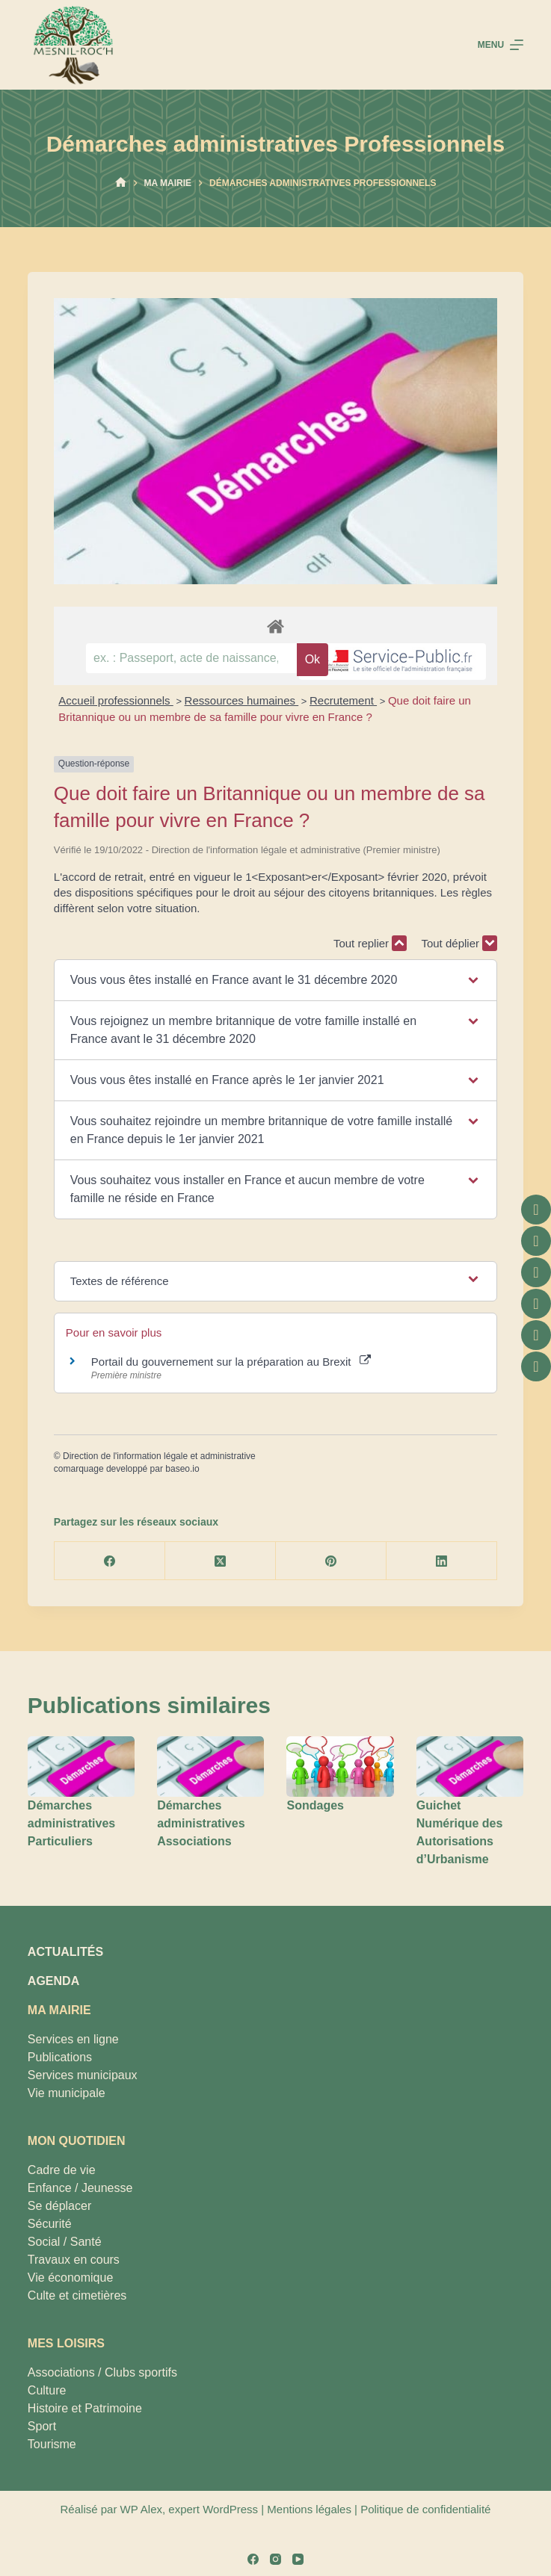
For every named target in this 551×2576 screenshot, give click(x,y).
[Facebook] (110, 1561)
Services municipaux (83, 2075)
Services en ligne (73, 2039)
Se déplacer (59, 2205)
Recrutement (343, 700)
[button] (275, 980)
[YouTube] (298, 2559)
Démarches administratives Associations (200, 1823)
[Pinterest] (331, 1561)
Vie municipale (66, 2093)
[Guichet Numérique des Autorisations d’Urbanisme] (469, 1766)
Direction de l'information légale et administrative (159, 1456)
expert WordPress (213, 2509)
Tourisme (52, 2444)
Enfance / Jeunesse (80, 2188)
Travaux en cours (74, 2259)
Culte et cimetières (77, 2295)
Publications (60, 2057)
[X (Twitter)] (220, 1561)
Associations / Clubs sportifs (102, 2372)
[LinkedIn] (442, 1561)
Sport (42, 2426)
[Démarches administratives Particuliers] (81, 1766)
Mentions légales (309, 2509)
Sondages (314, 1805)
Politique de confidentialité (425, 2509)
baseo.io (182, 1469)
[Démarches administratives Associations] (210, 1766)
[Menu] (500, 45)
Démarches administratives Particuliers (71, 1823)
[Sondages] (339, 1766)
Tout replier (370, 943)
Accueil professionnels (115, 700)
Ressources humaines (242, 700)
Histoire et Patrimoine (85, 2408)
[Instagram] (275, 2559)
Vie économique (70, 2277)
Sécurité (50, 2223)
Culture (47, 2390)
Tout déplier (459, 943)
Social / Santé (65, 2241)
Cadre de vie (62, 2170)
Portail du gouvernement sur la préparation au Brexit (231, 1361)
